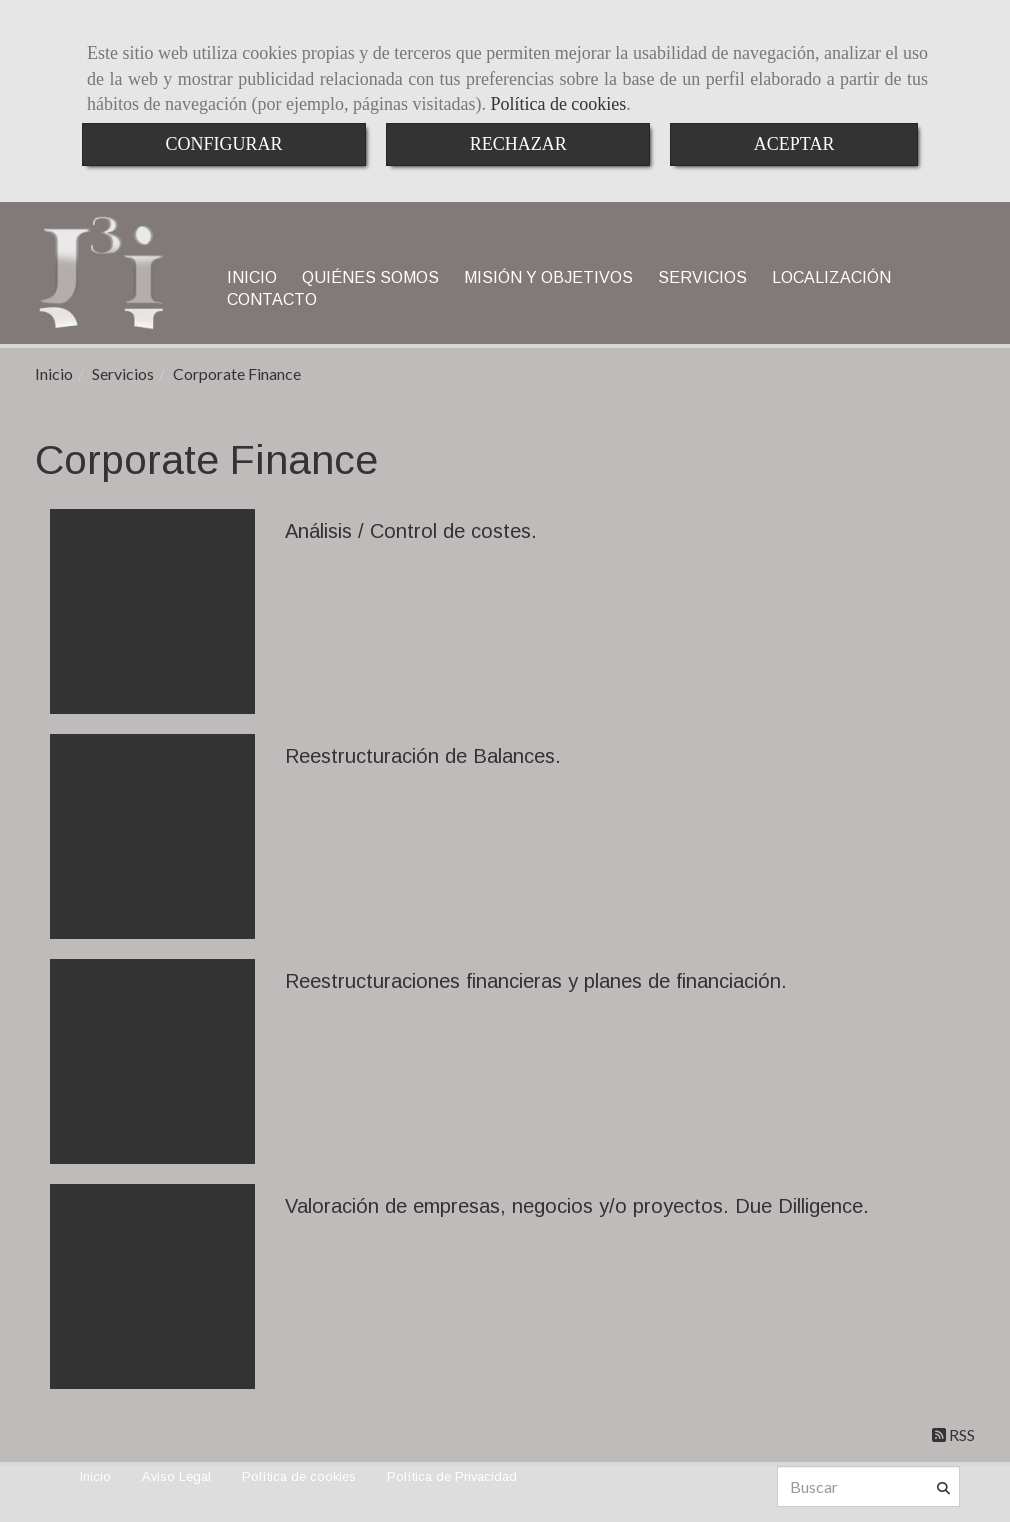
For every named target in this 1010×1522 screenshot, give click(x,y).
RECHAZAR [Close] (518, 144)
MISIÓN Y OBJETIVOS (548, 277)
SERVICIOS (702, 277)
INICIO (252, 277)
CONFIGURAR (224, 144)
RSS (953, 1434)
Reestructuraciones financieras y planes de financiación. (536, 981)
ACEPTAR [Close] (794, 144)
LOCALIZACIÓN (831, 277)
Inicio (95, 1476)
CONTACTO (272, 299)
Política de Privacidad (452, 1476)
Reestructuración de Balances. (423, 756)
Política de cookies (558, 104)
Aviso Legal (176, 1476)
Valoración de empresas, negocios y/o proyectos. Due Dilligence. (577, 1206)
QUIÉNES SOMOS (370, 277)
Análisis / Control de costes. (411, 531)
